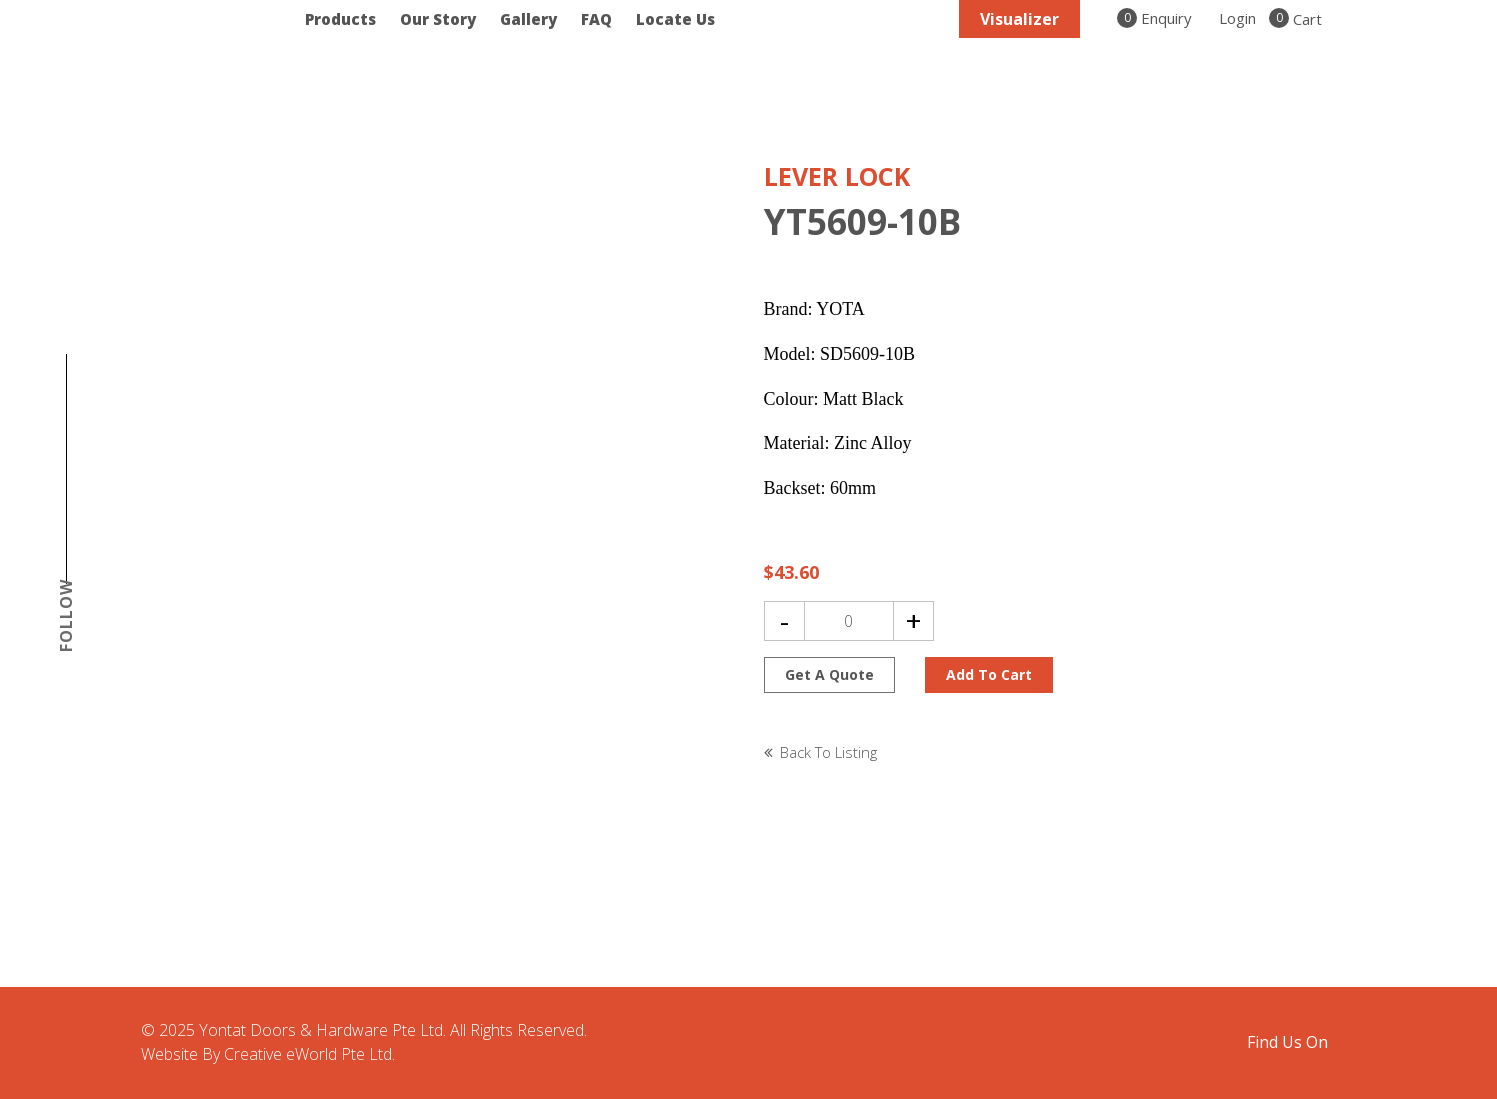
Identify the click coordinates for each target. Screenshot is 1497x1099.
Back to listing (828, 752)
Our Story (438, 19)
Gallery (528, 19)
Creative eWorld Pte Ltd (308, 1054)
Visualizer (1019, 19)
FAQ (596, 19)
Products (340, 19)
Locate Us (675, 19)
